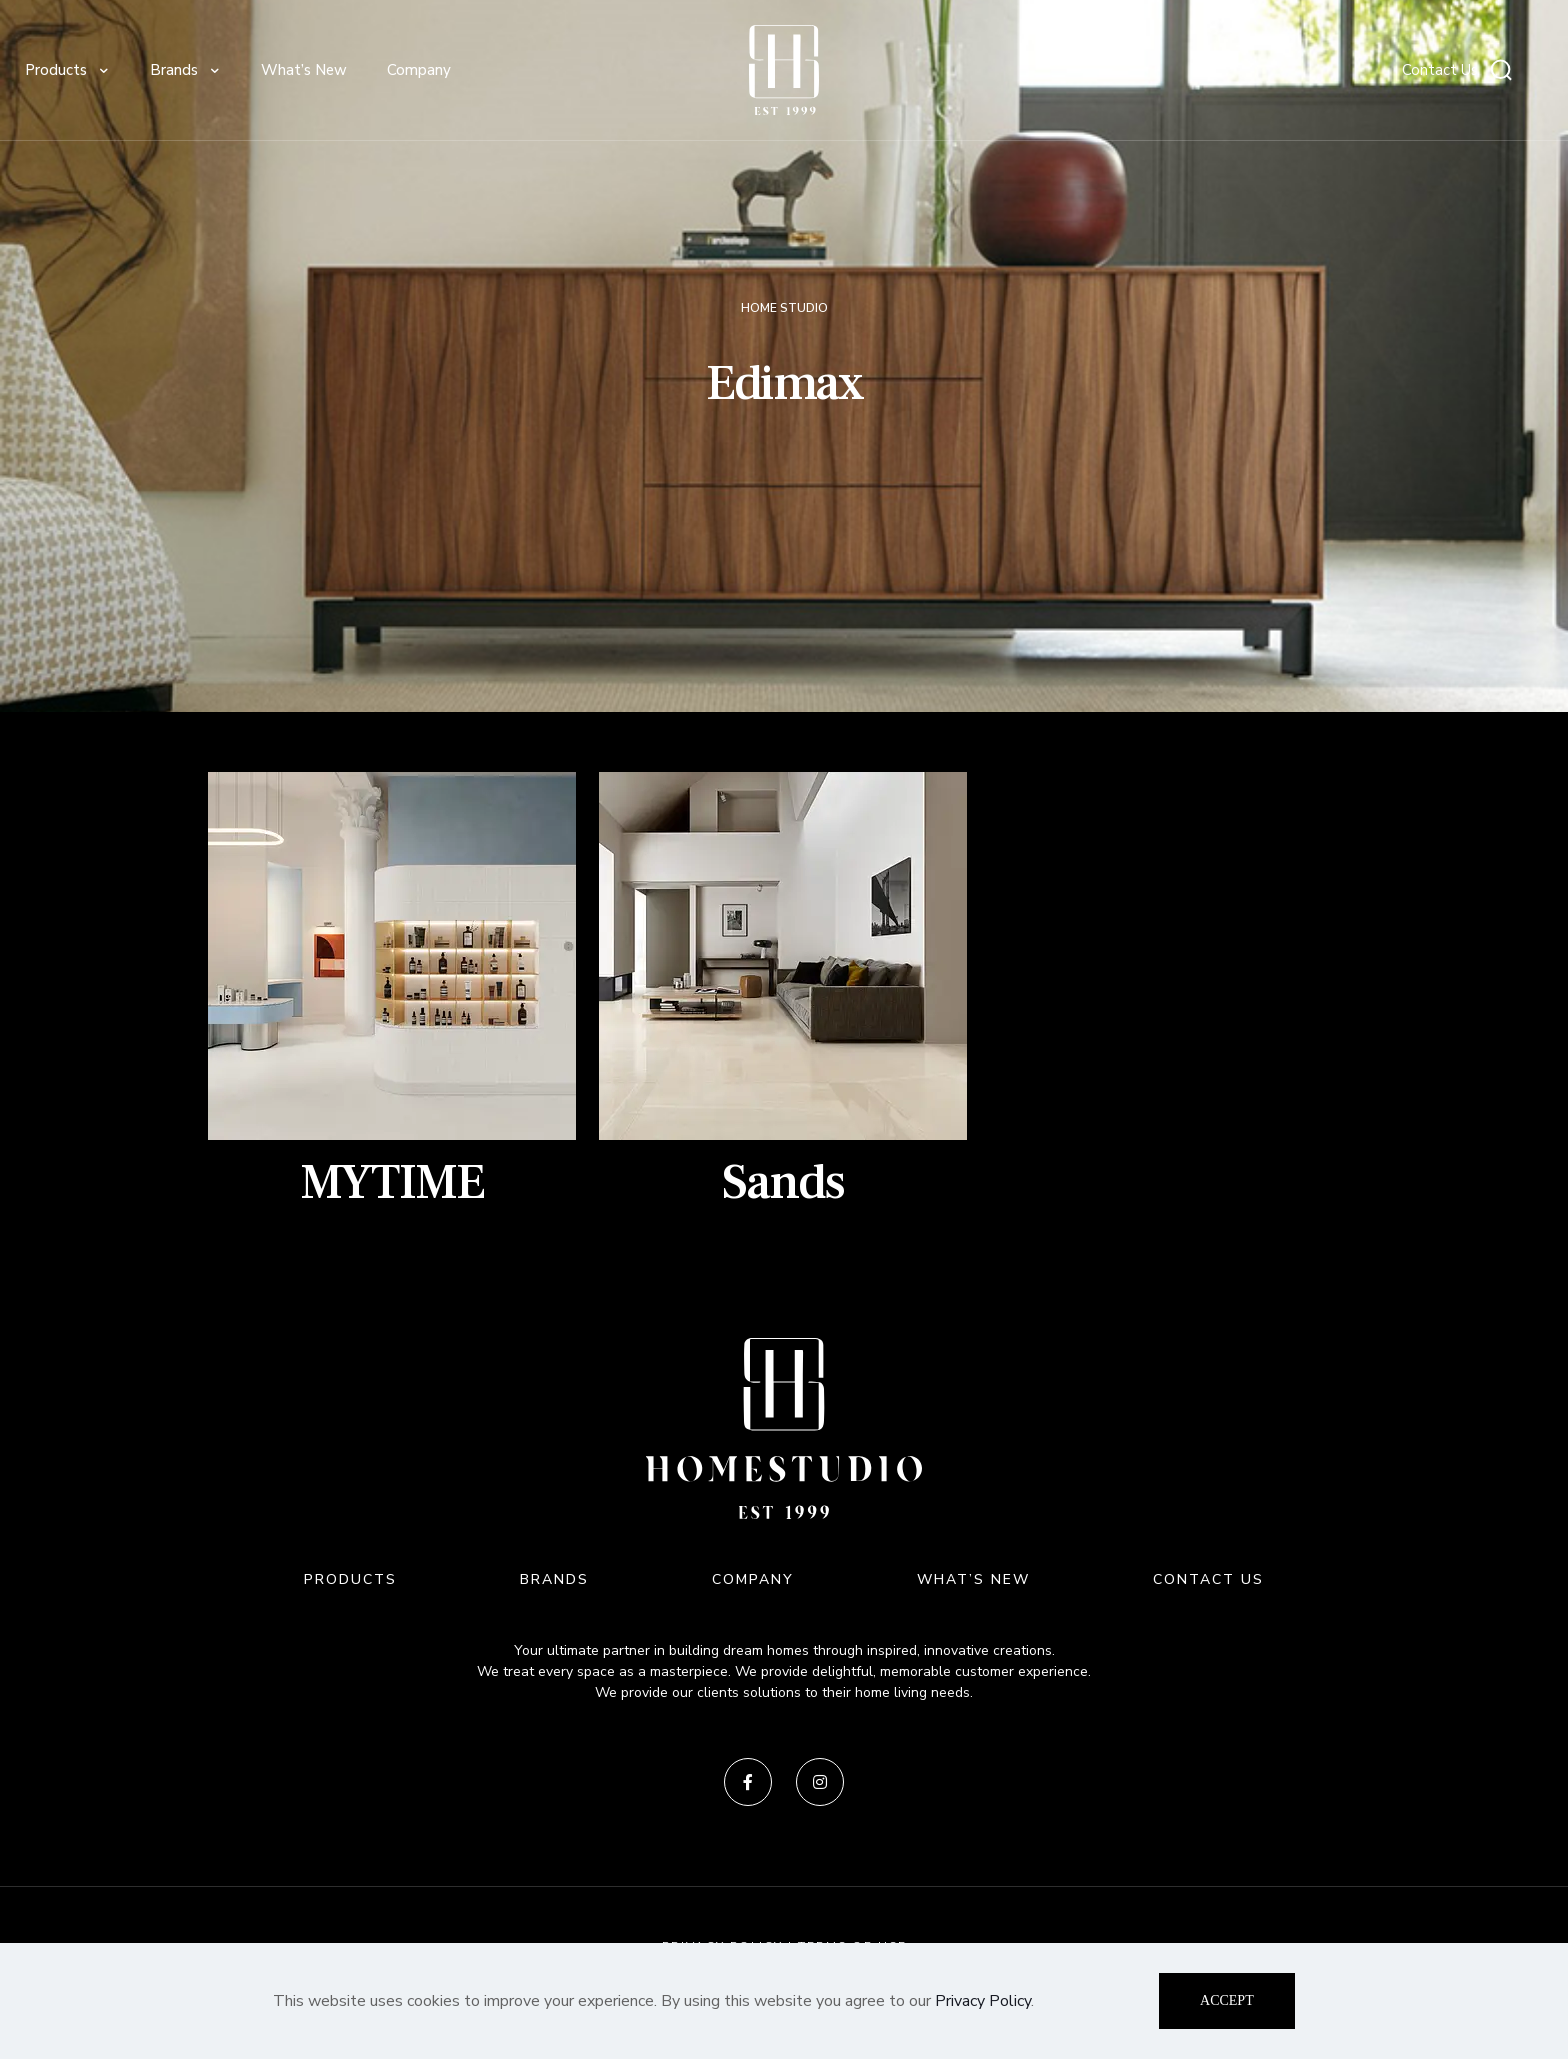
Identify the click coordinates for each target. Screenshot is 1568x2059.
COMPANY (753, 1579)
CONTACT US (1208, 1579)
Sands (783, 1182)
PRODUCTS (350, 1579)
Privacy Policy (983, 2001)
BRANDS (554, 1579)
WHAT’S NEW (973, 1579)
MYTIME (392, 1182)
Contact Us (1440, 70)
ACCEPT (1227, 2000)
